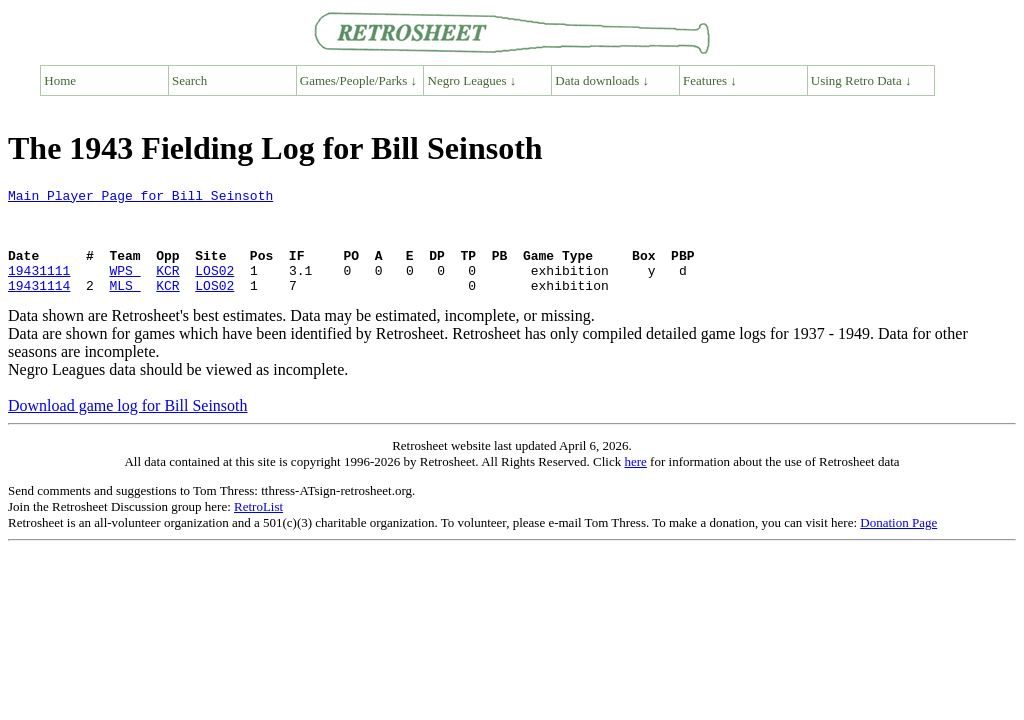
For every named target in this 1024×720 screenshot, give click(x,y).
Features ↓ (710, 80)
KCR (167, 288)
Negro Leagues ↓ (472, 80)
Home (60, 80)
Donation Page (898, 543)
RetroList (258, 527)
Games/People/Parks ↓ (358, 80)
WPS (124, 288)
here (635, 482)
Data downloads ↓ (602, 80)
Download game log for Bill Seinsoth (128, 426)
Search (189, 80)
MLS (124, 306)
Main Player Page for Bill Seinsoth (140, 198)
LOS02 (214, 288)
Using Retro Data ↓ (861, 80)
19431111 (39, 288)
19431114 (39, 306)
